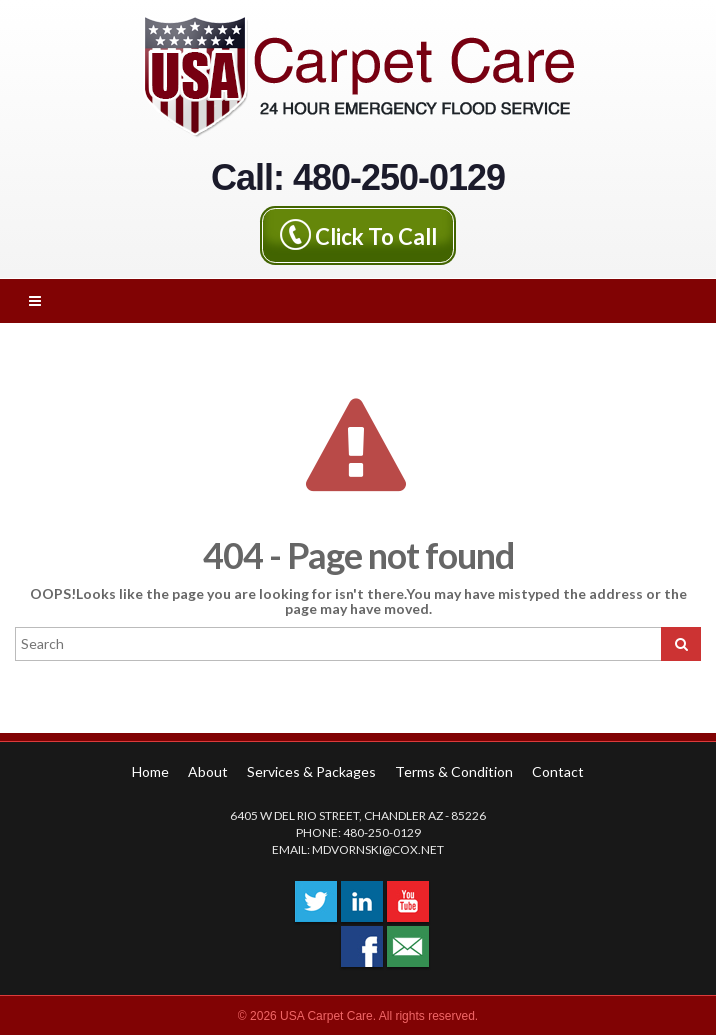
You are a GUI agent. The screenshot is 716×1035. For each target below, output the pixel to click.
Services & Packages (311, 771)
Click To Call (376, 235)
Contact (558, 771)
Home (150, 771)
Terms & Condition (454, 771)
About (208, 771)
